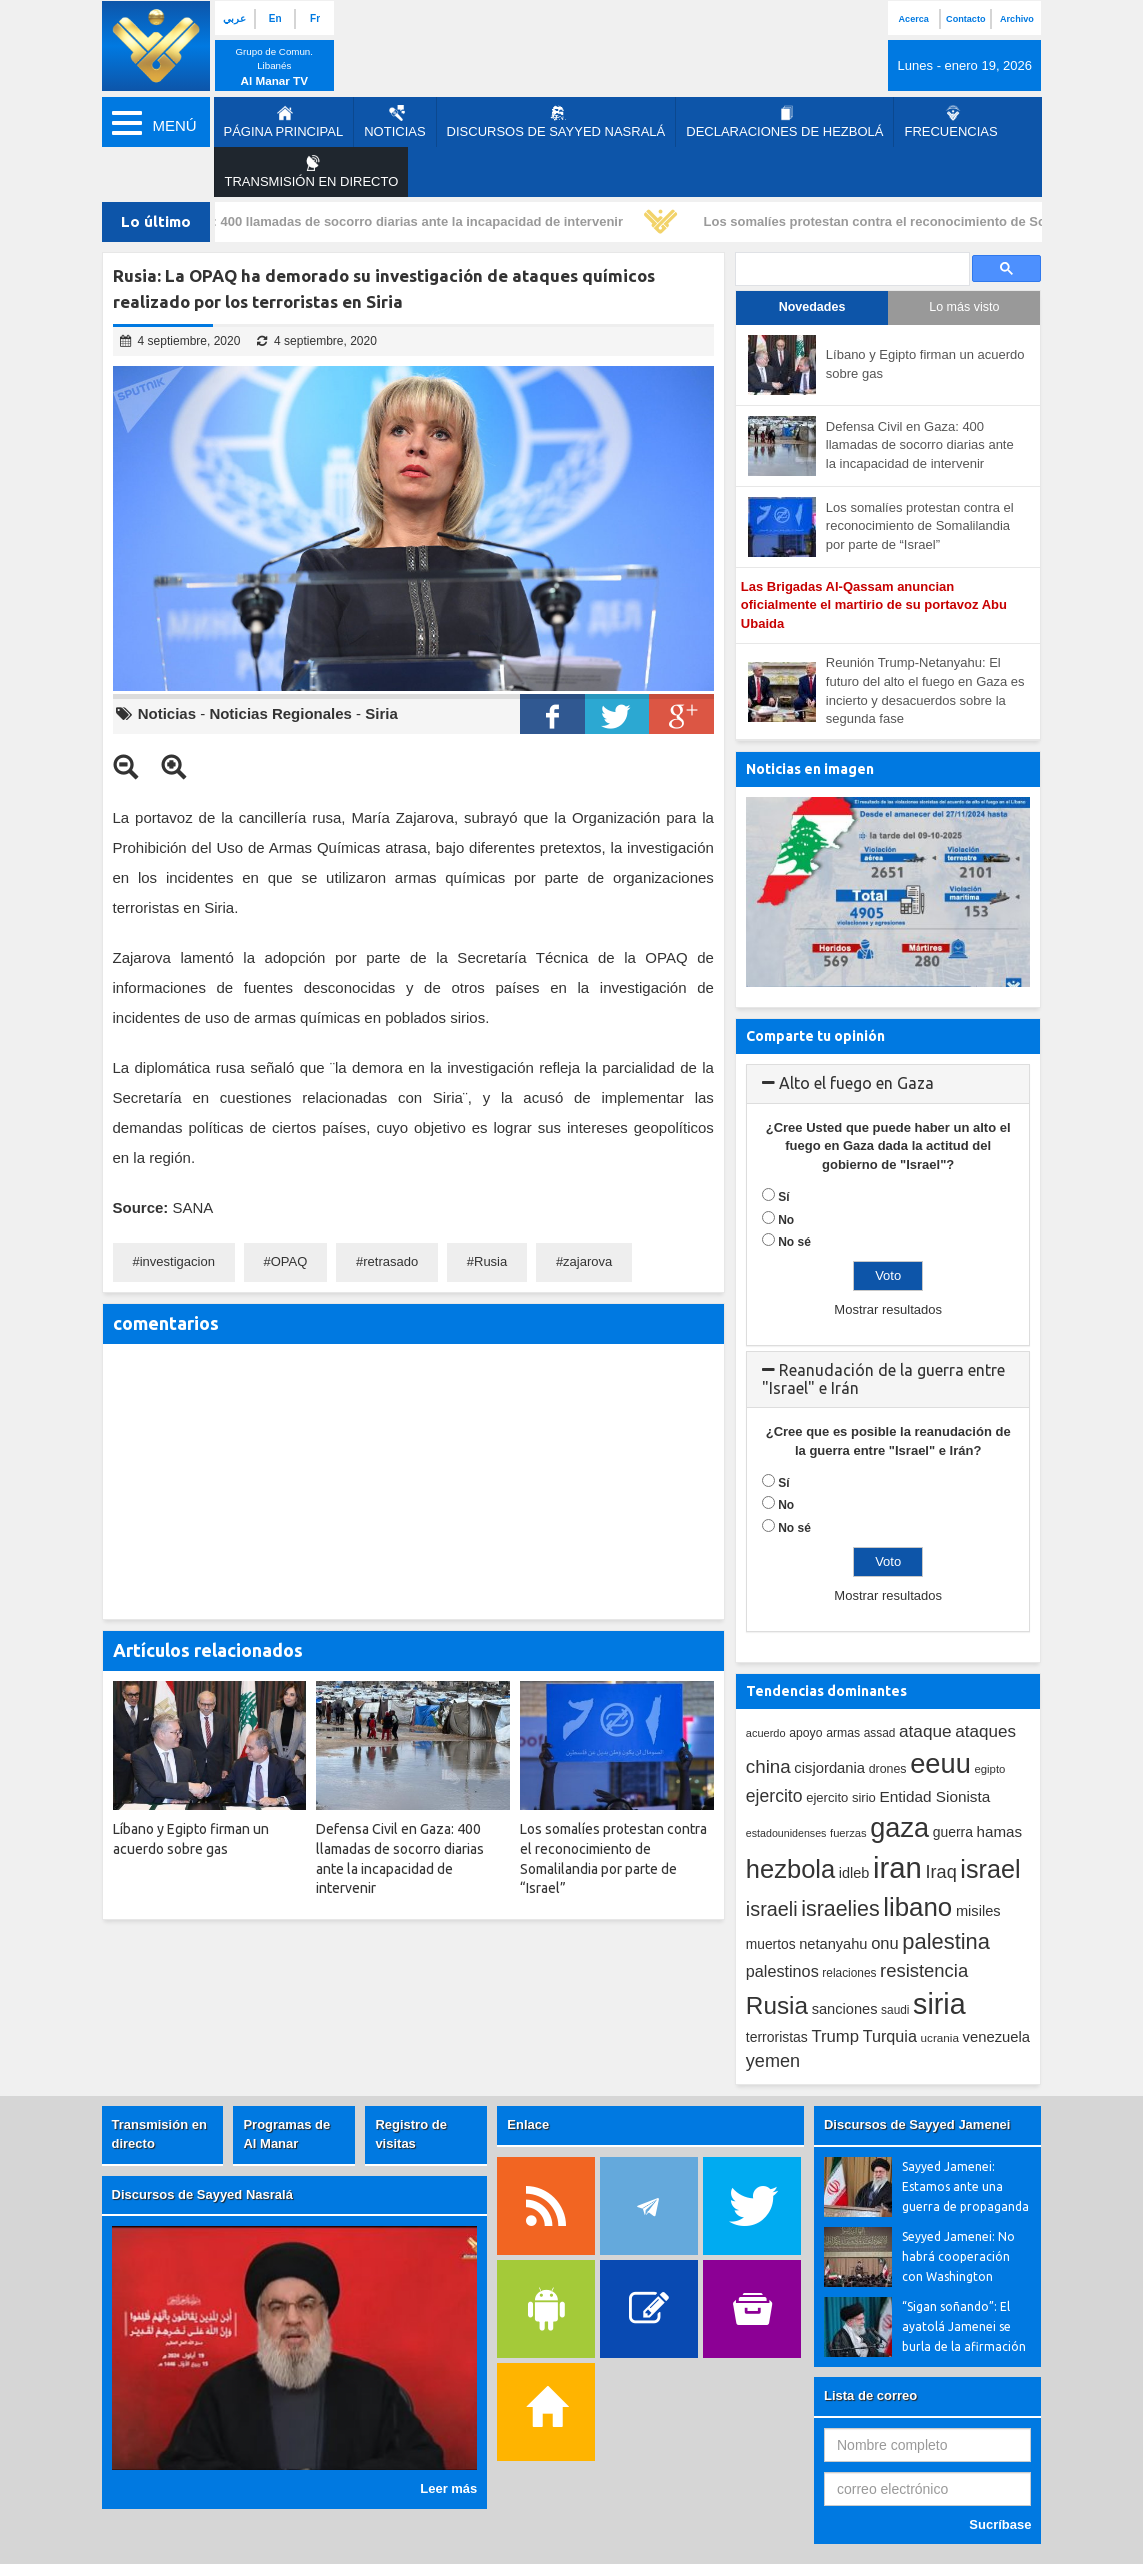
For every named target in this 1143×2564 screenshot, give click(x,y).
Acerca (914, 19)
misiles (978, 1911)
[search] (851, 269)
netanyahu (833, 1944)
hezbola (790, 1869)
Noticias (394, 122)
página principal (284, 122)
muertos (771, 1944)
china (768, 1766)
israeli (772, 1909)
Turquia (890, 2036)
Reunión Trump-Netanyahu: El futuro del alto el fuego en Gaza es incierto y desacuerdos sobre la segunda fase (925, 690)
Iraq (941, 1872)
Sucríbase (1000, 2524)
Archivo (1017, 19)
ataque (925, 1731)
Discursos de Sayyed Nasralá (556, 122)
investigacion (177, 1261)
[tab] (888, 1084)
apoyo (805, 1733)
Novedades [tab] (812, 307)
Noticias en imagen (810, 769)
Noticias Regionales (280, 713)
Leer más (448, 2488)
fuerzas (848, 1833)
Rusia (490, 1261)
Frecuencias (950, 122)
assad (880, 1733)
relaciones (849, 1973)
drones (888, 1769)
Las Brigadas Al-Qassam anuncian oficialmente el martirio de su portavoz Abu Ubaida (874, 605)
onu (885, 1943)
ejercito (774, 1796)
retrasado (390, 1261)
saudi (895, 2010)
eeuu (940, 1763)
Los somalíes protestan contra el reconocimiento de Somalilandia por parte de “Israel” (920, 526)
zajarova (587, 1261)
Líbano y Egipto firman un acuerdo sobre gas (925, 364)
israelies (840, 1909)
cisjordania (829, 1768)
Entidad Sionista (935, 1796)
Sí (783, 1197)
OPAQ (289, 1261)
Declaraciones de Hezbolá (784, 122)
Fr (315, 18)
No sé (794, 1242)
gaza (899, 1827)
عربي (234, 18)
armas (843, 1733)
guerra (953, 1832)
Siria (381, 713)
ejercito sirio (841, 1797)
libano (917, 1907)
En (275, 18)
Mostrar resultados (888, 1309)
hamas (1000, 1831)
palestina (946, 1941)
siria (939, 2004)
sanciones (845, 2009)
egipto (989, 1769)
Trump (835, 2036)
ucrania (940, 2037)
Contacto (965, 19)
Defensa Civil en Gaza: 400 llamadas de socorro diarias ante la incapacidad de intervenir (356, 221)
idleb (854, 1873)
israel (990, 1869)
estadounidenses (786, 1833)
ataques (985, 1731)
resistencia (924, 1970)
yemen (773, 2061)
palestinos (782, 1971)
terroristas (777, 2037)
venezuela (996, 2037)
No (786, 1220)
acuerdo (766, 1733)
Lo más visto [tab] (964, 307)
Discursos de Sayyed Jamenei (917, 2124)
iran (897, 1867)
